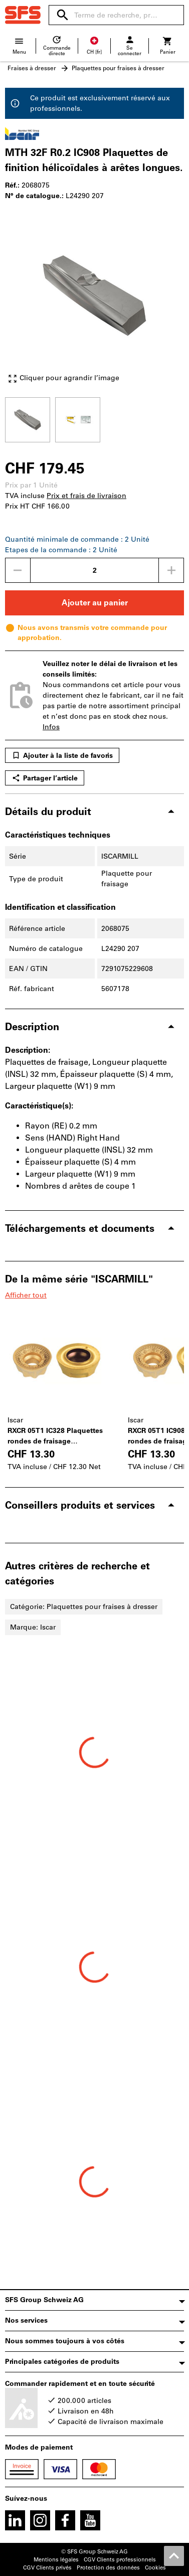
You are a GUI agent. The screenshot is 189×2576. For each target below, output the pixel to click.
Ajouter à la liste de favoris (62, 755)
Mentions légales (56, 2559)
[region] (94, 418)
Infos (51, 727)
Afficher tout (26, 1295)
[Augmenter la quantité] (171, 570)
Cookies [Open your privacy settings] (155, 2567)
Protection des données (108, 2567)
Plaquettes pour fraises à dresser (118, 68)
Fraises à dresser (32, 68)
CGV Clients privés (47, 2567)
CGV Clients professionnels (120, 2559)
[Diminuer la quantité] (17, 570)
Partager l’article (45, 777)
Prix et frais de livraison (86, 496)
